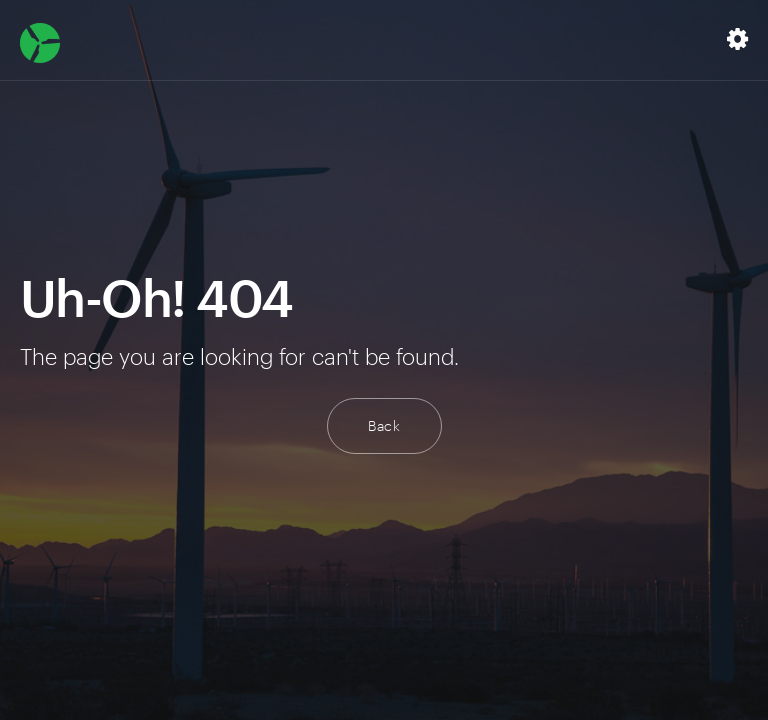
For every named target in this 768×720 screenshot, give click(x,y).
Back (384, 425)
